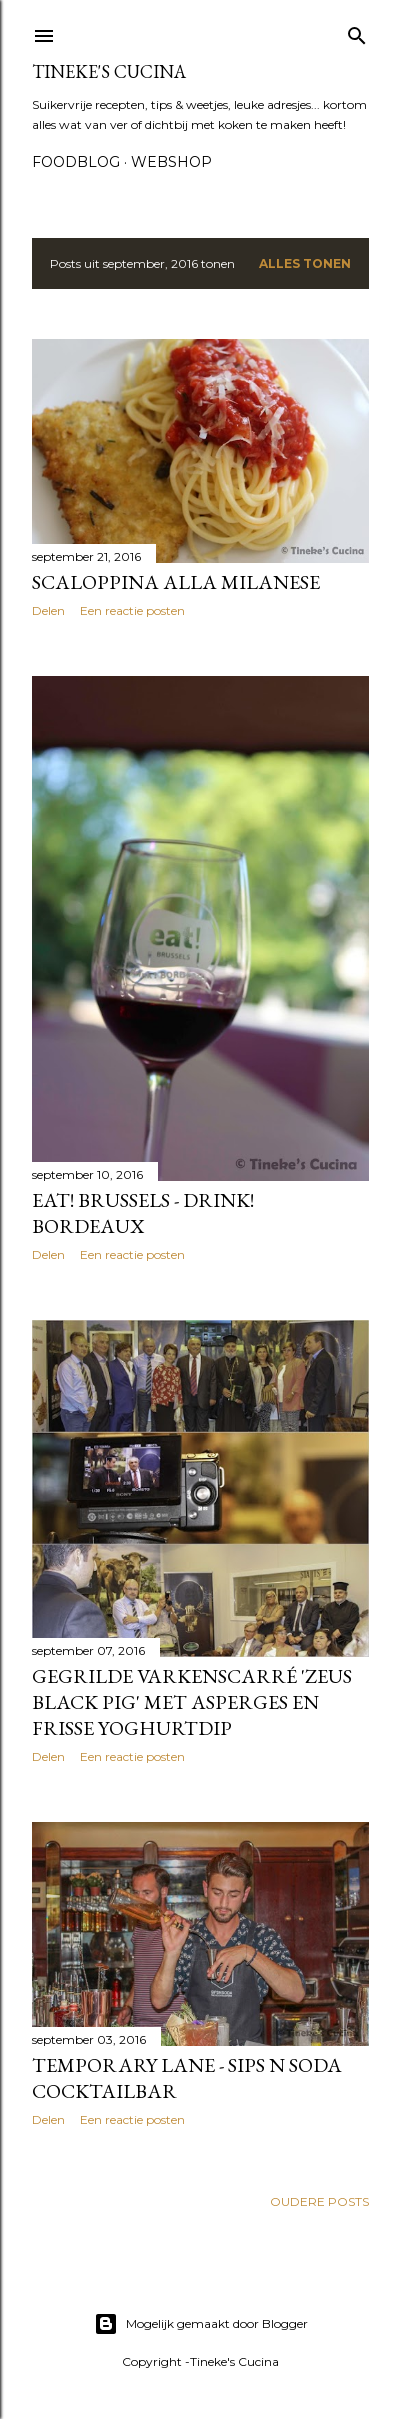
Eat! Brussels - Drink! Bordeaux (143, 1213)
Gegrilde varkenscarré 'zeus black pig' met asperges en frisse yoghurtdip (192, 1702)
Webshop (171, 162)
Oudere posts (319, 2201)
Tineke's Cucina (109, 71)
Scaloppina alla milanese (176, 582)
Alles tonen (305, 263)
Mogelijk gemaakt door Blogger (201, 2324)
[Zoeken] (357, 31)
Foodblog (76, 162)
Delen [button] (48, 610)
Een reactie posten (132, 610)
